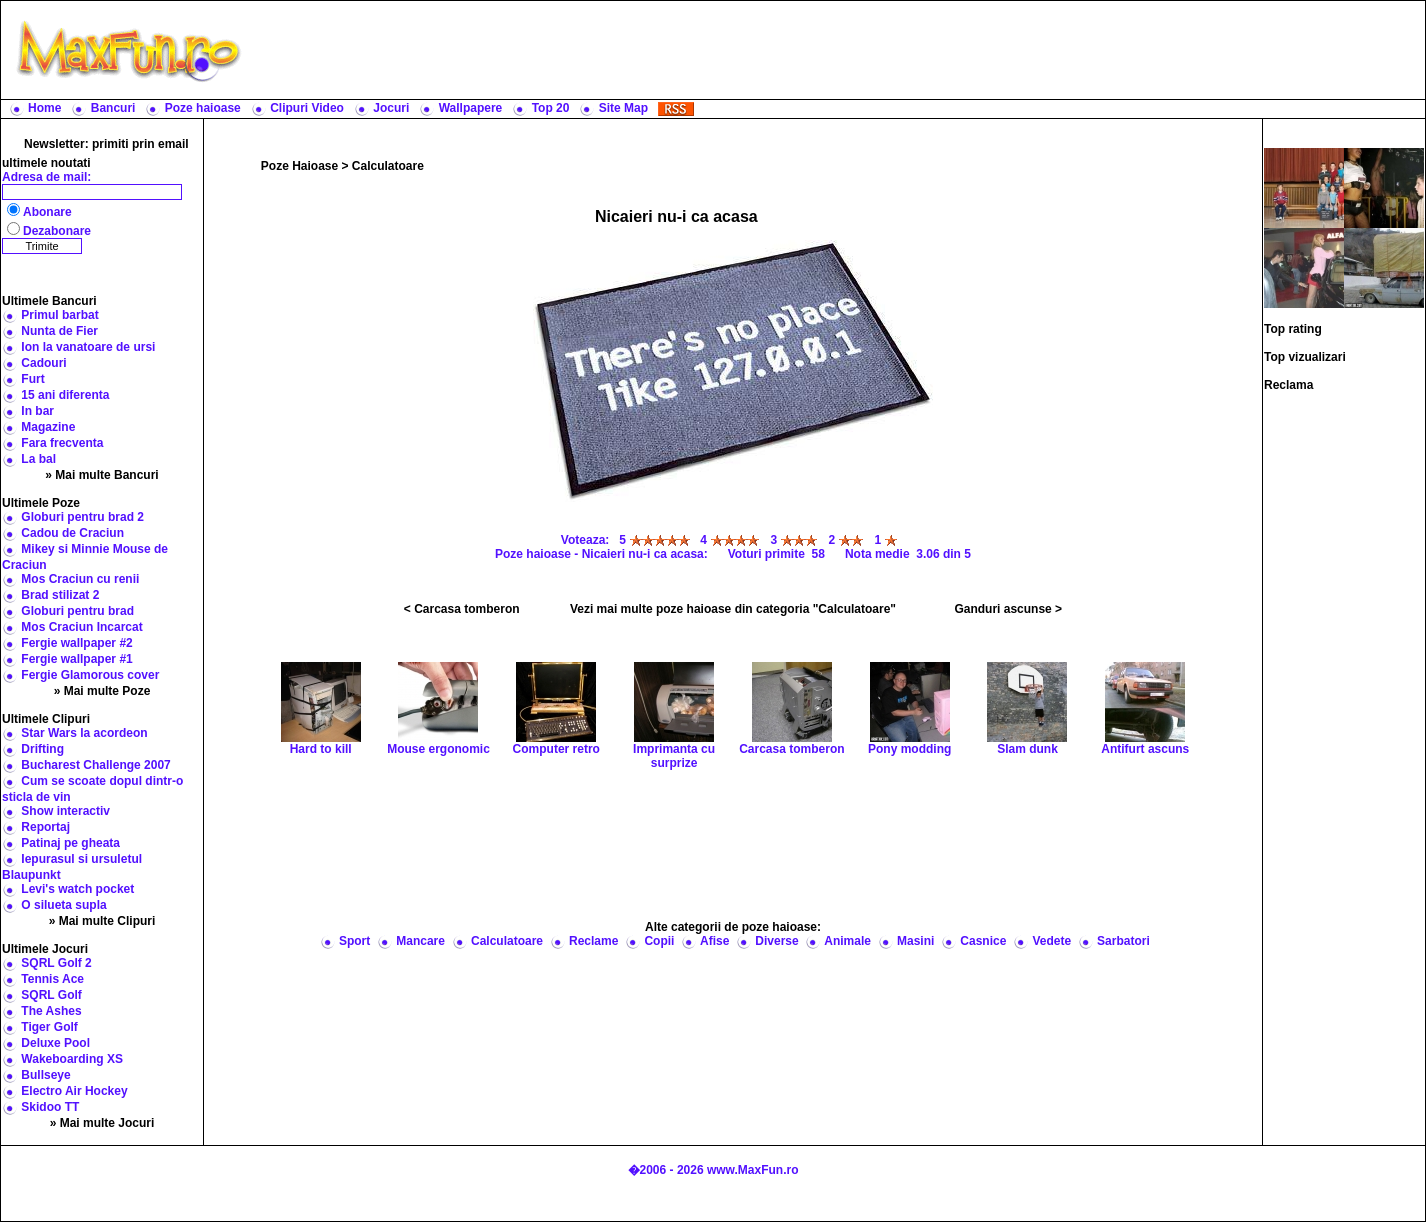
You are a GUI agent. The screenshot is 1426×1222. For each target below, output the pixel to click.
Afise (714, 941)
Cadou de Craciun (72, 533)
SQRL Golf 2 (56, 963)
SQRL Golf (51, 995)
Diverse (776, 941)
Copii (659, 941)
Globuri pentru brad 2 (82, 517)
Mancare (420, 941)
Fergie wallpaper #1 (76, 659)
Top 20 (551, 108)
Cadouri (43, 363)
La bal (38, 459)
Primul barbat (59, 315)
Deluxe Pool (55, 1043)
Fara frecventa (62, 443)
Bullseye (45, 1075)
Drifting (42, 749)
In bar (37, 411)
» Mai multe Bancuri (101, 475)
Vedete (1051, 941)
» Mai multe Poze (102, 691)
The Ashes (51, 1011)
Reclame (593, 941)
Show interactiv (65, 811)
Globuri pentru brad (77, 611)
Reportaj (45, 827)
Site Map (623, 108)
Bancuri (113, 108)
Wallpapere (471, 108)
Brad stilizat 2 (60, 595)
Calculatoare (388, 166)
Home (44, 108)
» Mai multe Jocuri (102, 1123)
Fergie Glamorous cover (90, 675)
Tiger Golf (49, 1027)
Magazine (48, 427)
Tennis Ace (52, 979)
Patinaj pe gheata (70, 843)
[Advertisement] (838, 50)
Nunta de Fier (59, 331)
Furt (32, 379)
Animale (847, 941)
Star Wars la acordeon (84, 733)
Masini (915, 941)
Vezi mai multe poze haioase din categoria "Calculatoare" (733, 609)
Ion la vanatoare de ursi (88, 347)
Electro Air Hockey (74, 1091)
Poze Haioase (299, 166)
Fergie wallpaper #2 (76, 643)
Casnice (983, 941)
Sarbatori (1123, 941)
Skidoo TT (50, 1107)
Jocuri (391, 108)
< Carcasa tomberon (462, 609)
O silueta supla (63, 905)
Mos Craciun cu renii (80, 579)
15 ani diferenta (65, 395)
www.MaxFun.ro (753, 1170)
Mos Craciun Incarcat (81, 627)
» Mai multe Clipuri (102, 921)
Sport (354, 941)
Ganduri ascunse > (1008, 609)
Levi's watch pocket (77, 889)
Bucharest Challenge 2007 (95, 765)
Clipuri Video (307, 108)
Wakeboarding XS (72, 1059)
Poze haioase (203, 108)
